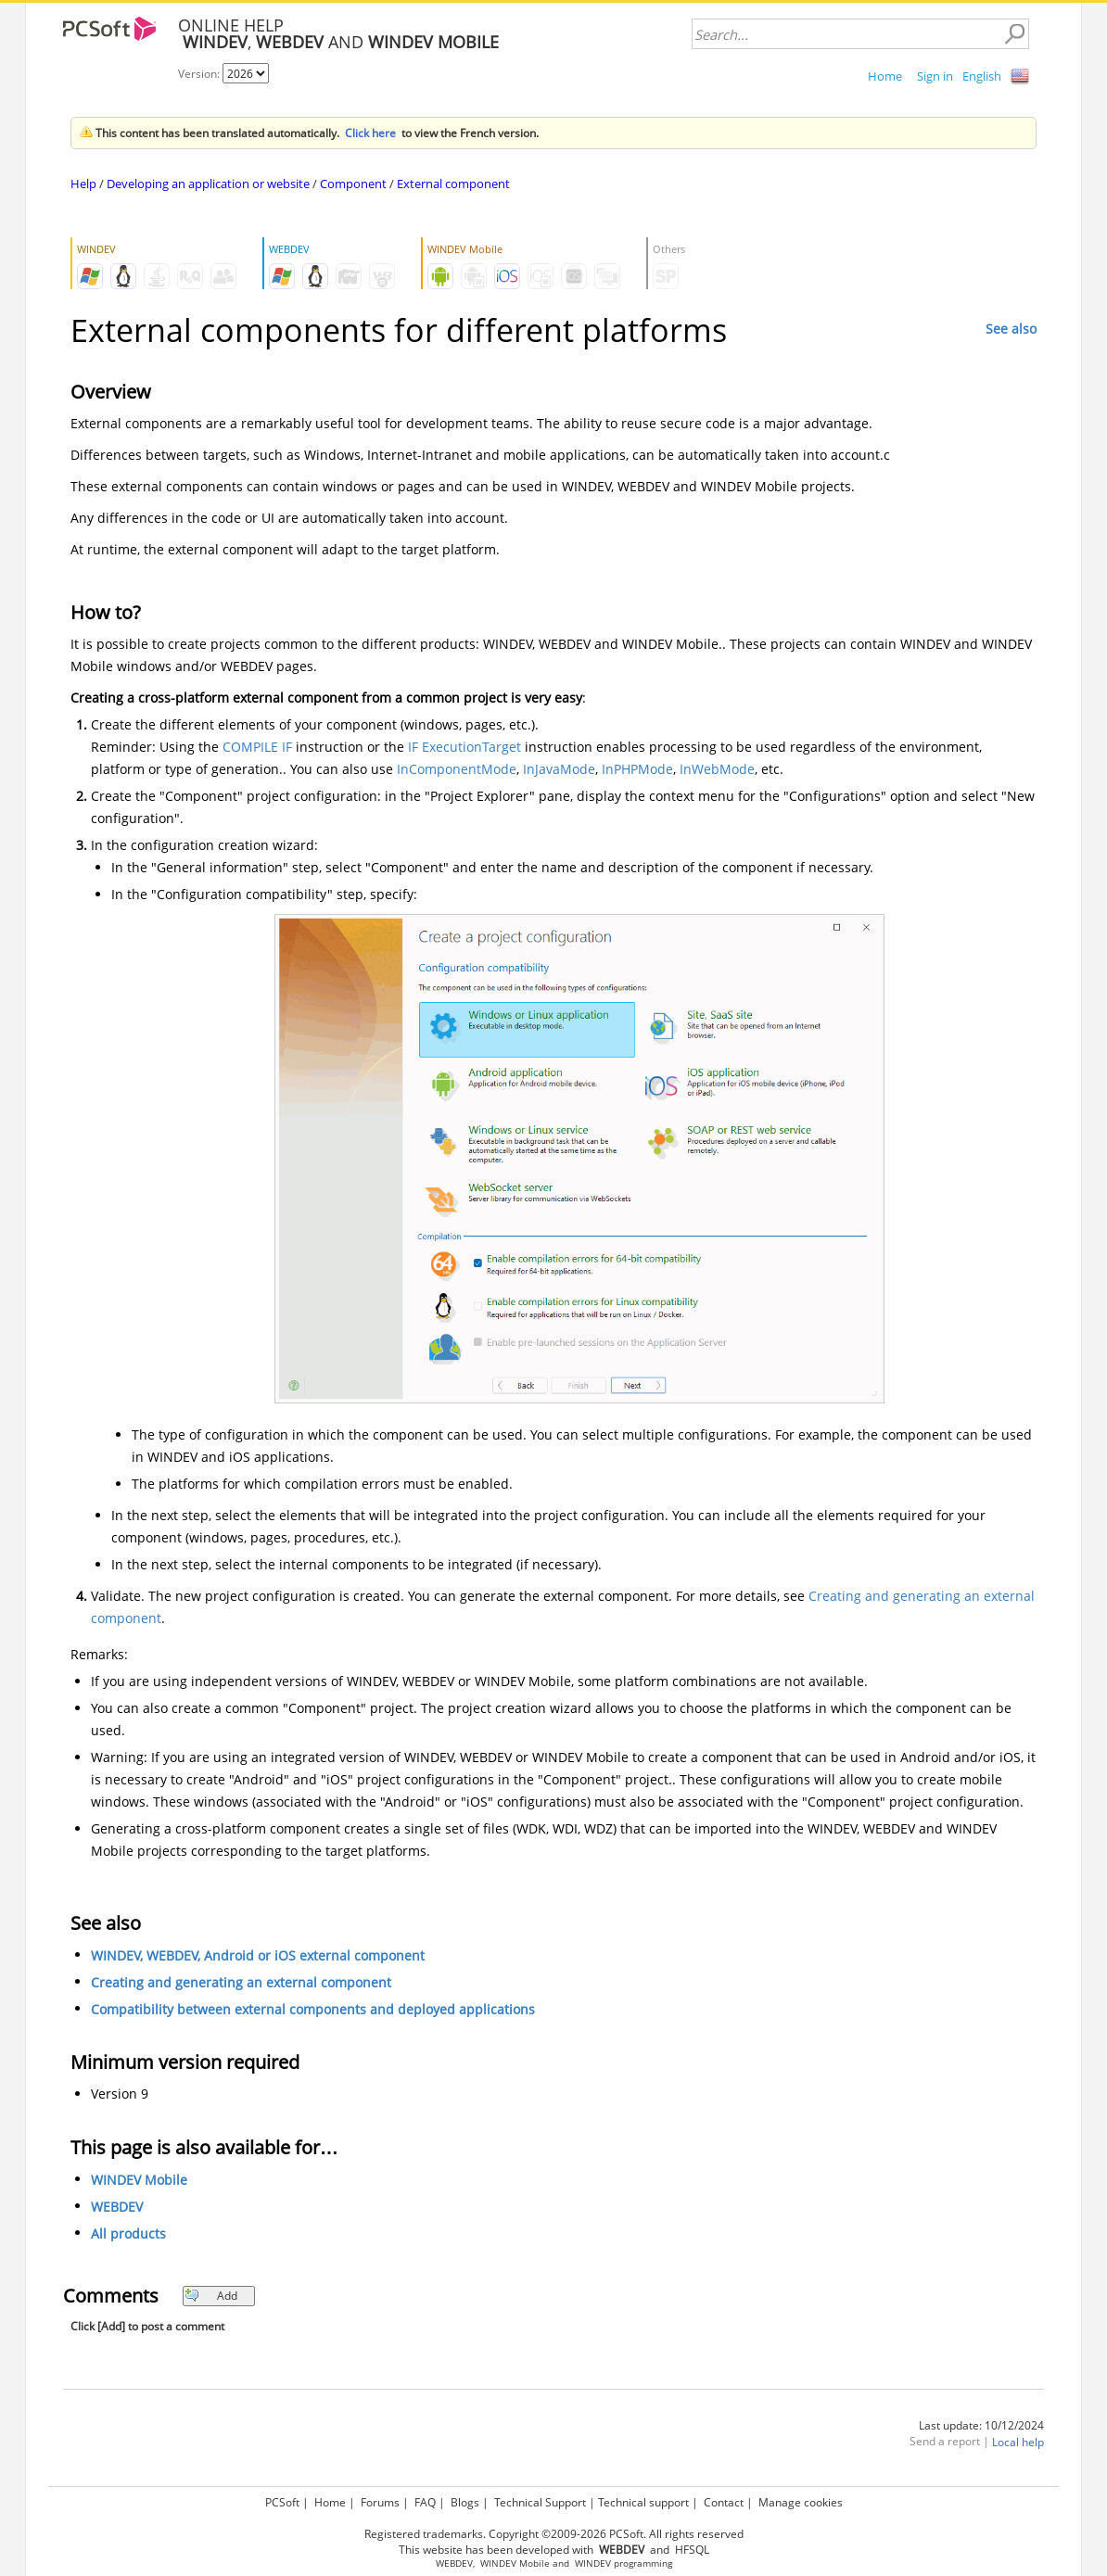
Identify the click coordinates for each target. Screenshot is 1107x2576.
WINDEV (593, 2563)
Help (83, 183)
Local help (1018, 2442)
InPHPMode (637, 769)
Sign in (935, 76)
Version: (200, 74)
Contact (724, 2502)
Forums (380, 2502)
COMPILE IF (257, 746)
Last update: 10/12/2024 (981, 2425)
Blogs (465, 2502)
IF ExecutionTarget (464, 746)
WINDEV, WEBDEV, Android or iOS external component (258, 1955)
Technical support (643, 2502)
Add (210, 2295)
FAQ (425, 2502)
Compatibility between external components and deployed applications (313, 2009)
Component (353, 183)
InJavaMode (559, 769)
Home (885, 76)
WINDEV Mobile (139, 2180)
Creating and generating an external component (241, 1982)
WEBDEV (117, 2206)
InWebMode (717, 769)
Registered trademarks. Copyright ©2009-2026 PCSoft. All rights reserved (554, 2534)
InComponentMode (456, 769)
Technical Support (540, 2502)
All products (128, 2233)
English (981, 76)
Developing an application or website (208, 183)
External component (453, 183)
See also (1011, 328)
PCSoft (282, 2502)
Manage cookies (800, 2502)
